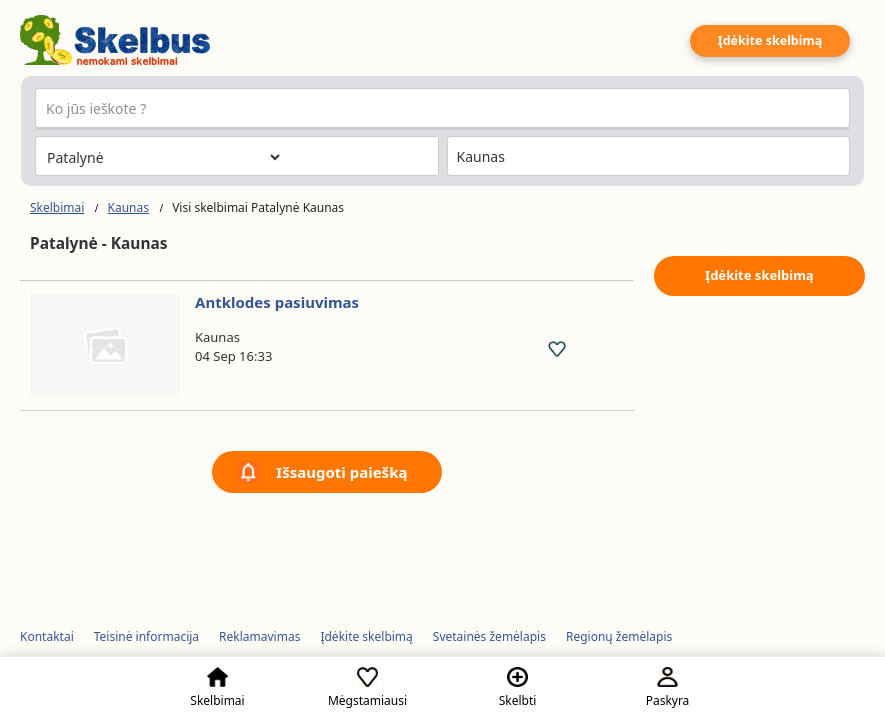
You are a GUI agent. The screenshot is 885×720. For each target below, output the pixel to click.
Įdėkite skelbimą (770, 40)
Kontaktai (47, 636)
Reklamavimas (259, 636)
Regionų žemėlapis (619, 636)
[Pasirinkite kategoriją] (163, 157)
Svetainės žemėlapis (489, 636)
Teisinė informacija (146, 636)
